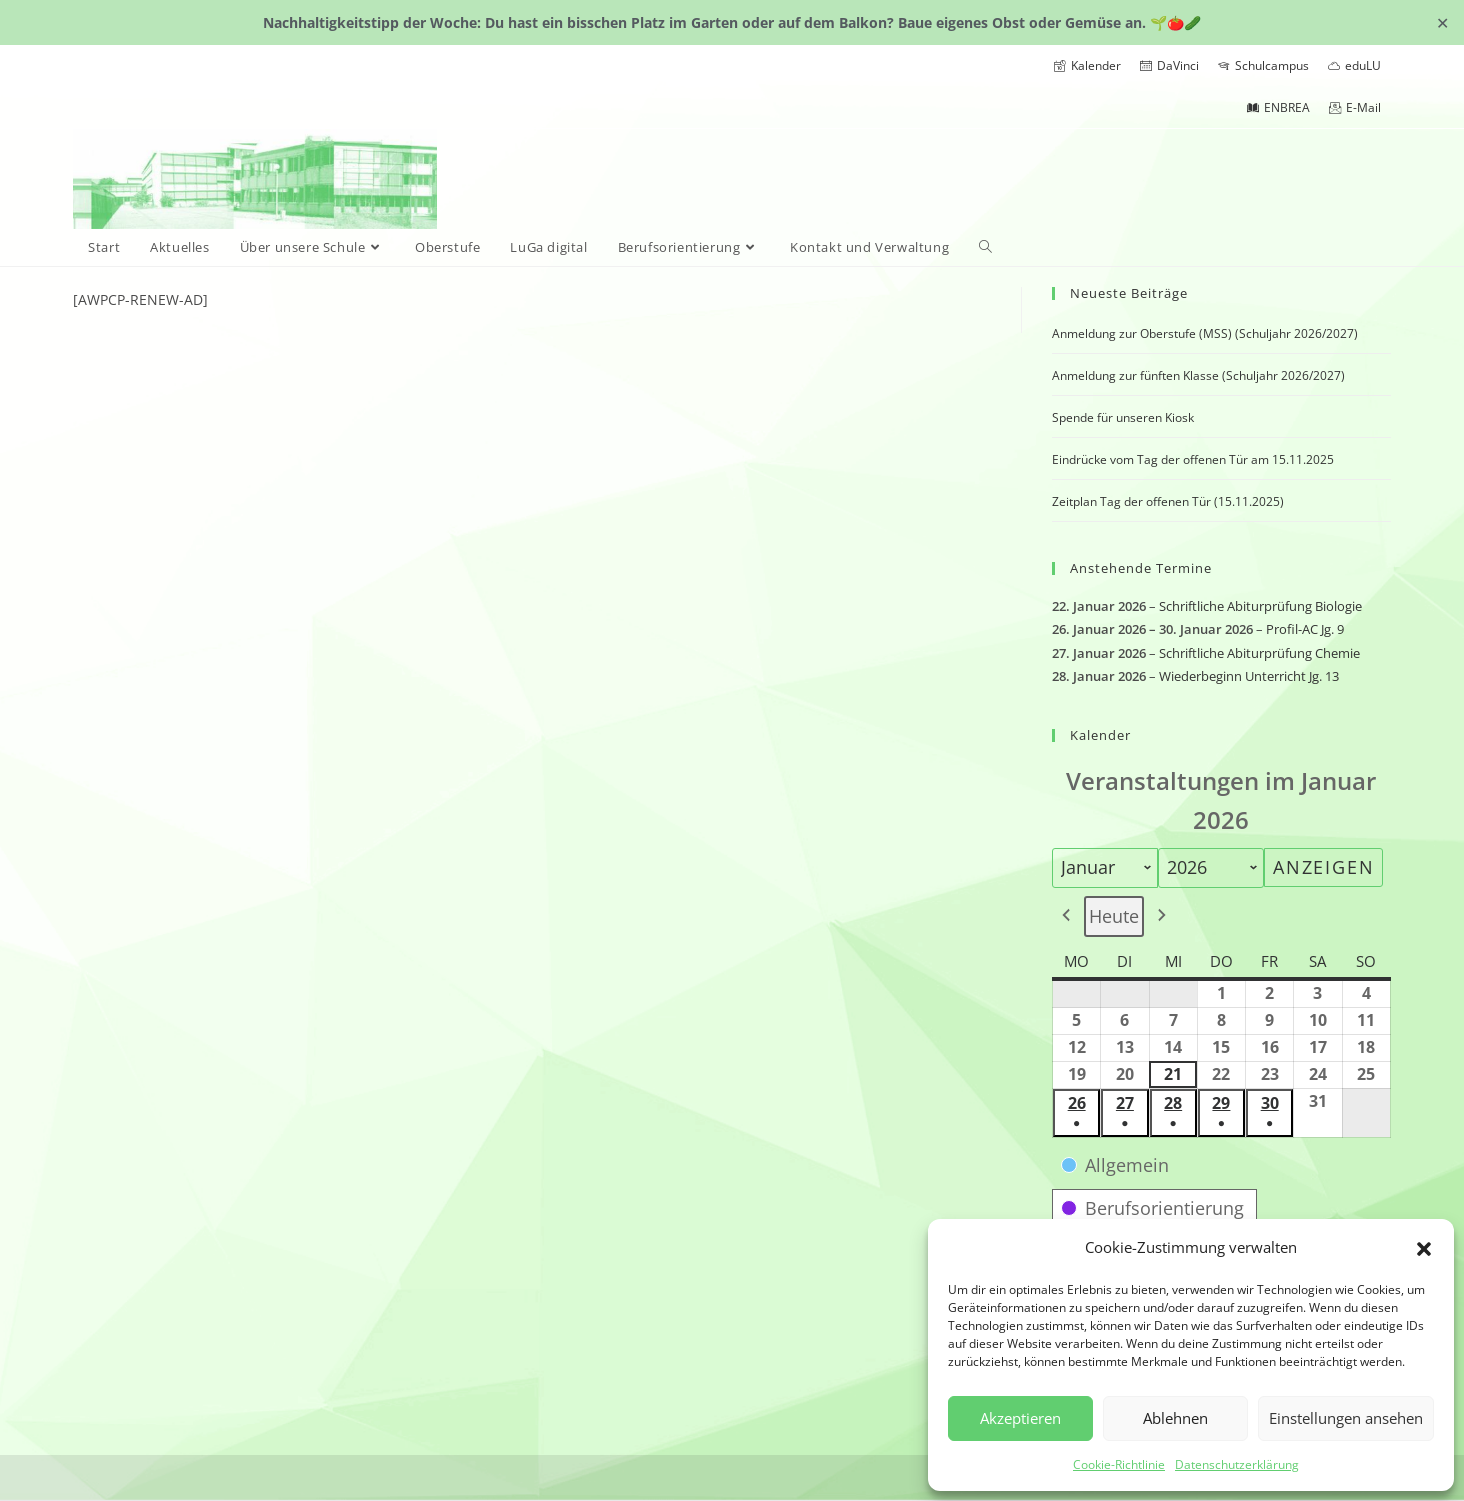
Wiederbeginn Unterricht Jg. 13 (1249, 677)
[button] (1424, 1247)
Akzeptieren (1020, 1418)
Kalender (1100, 735)
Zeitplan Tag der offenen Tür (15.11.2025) (1168, 501)
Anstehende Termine (1141, 568)
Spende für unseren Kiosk (1123, 417)
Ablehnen (1175, 1418)
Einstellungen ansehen (1346, 1418)
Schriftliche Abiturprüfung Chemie (1259, 653)
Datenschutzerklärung (1237, 1464)
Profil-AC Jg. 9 (1305, 630)
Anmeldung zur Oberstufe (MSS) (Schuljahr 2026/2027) (1205, 333)
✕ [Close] (1442, 22)
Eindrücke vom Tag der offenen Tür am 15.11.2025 (1193, 459)
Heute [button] (1114, 916)
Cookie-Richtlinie (1119, 1464)
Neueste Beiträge (1129, 293)
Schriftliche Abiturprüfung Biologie (1260, 606)
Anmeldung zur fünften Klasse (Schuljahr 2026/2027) (1198, 375)
